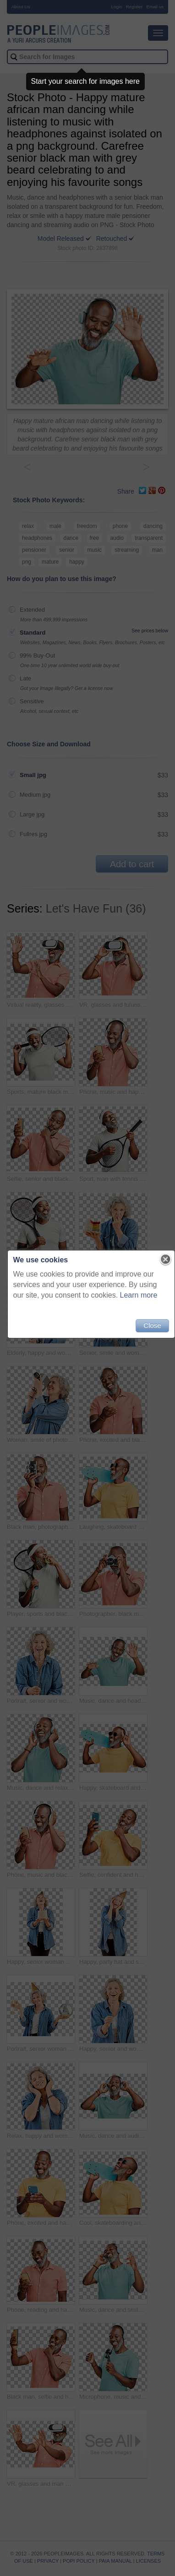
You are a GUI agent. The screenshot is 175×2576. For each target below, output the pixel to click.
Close (152, 1325)
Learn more (139, 1295)
